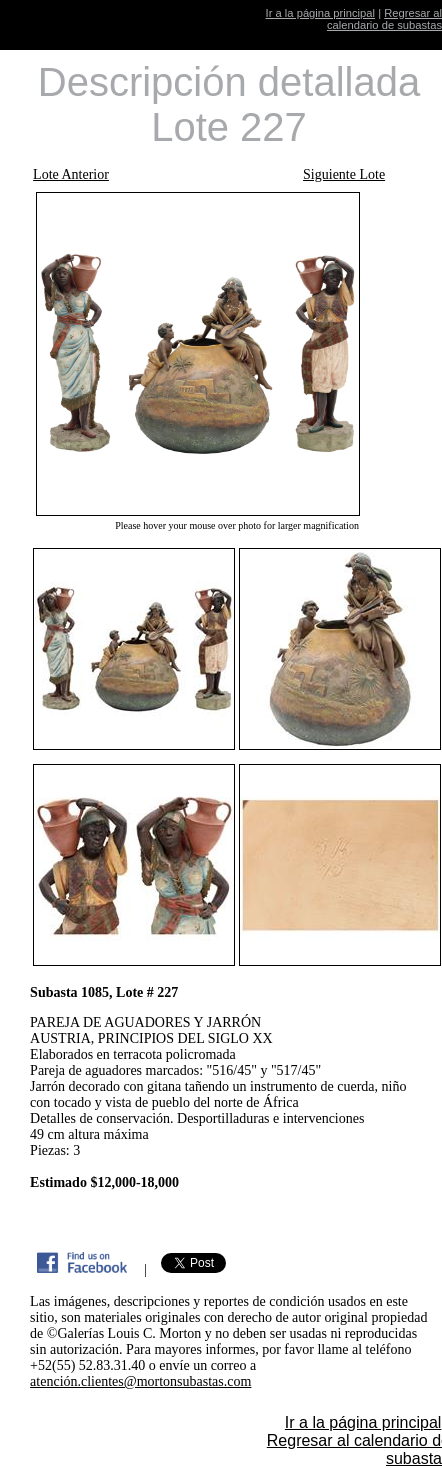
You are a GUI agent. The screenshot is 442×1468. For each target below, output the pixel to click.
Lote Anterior (71, 174)
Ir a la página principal (320, 13)
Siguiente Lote (344, 174)
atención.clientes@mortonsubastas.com (140, 1381)
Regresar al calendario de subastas (384, 19)
